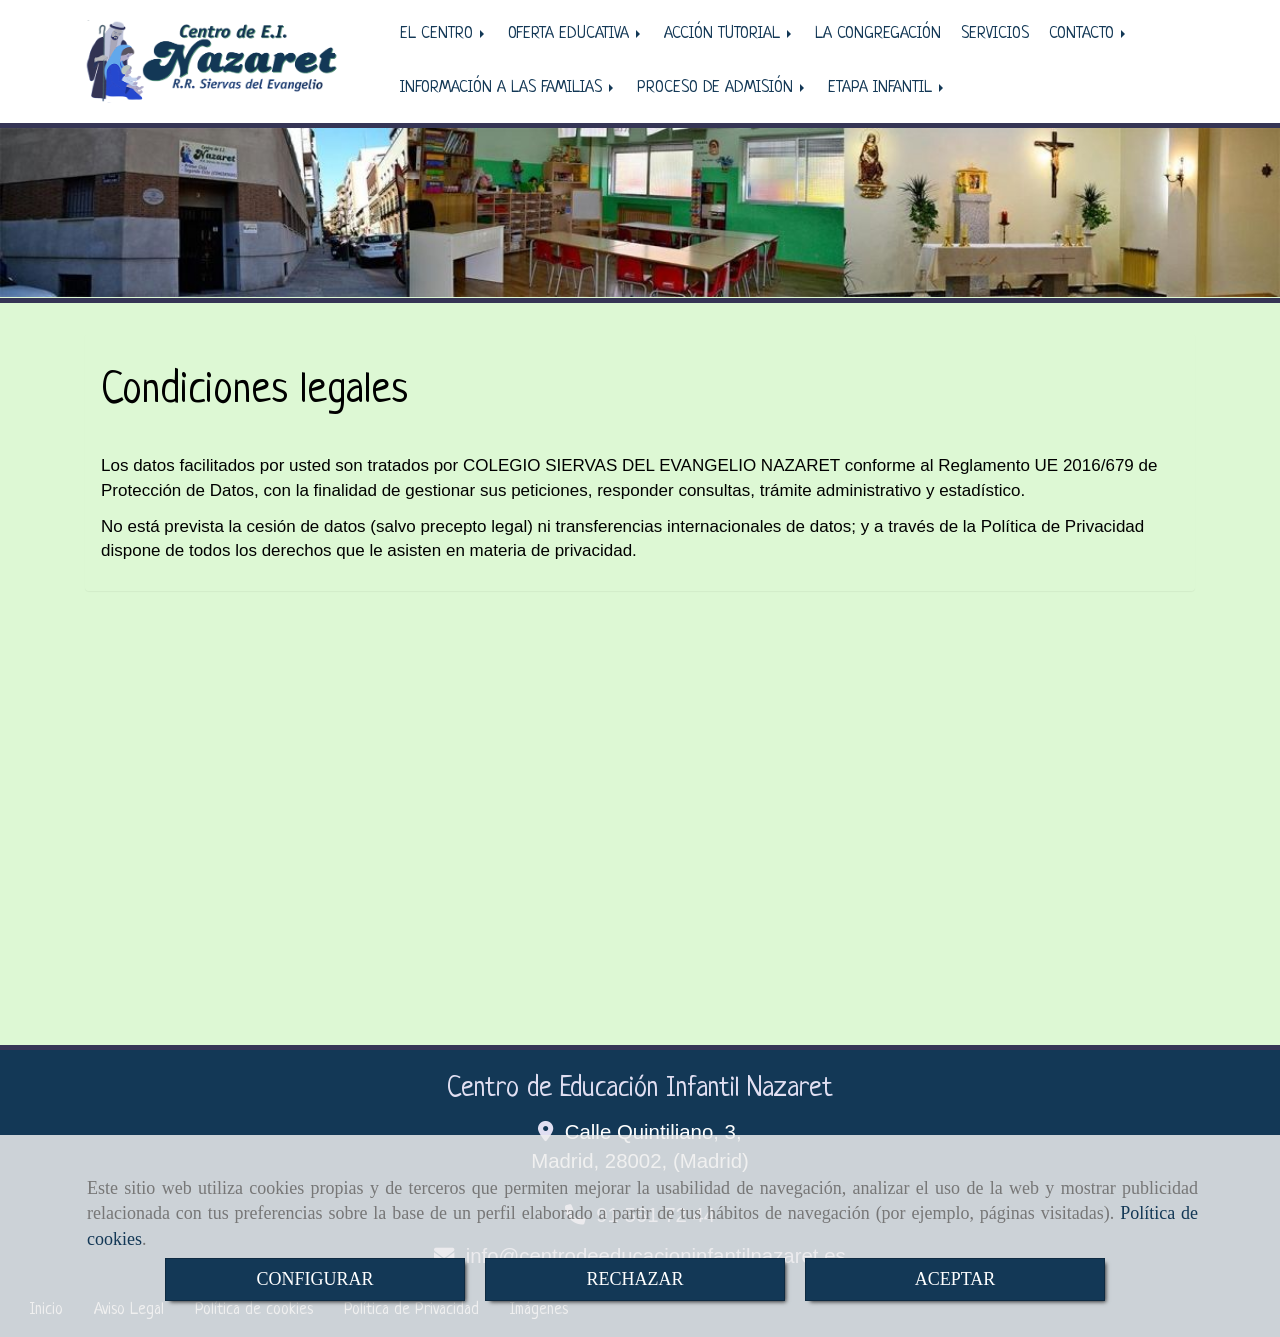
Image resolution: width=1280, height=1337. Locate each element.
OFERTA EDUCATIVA (576, 34)
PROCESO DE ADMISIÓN (722, 88)
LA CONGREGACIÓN (878, 34)
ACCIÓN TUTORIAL (729, 34)
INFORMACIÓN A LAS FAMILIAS (508, 88)
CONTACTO (1089, 34)
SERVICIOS (995, 34)
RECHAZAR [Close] (634, 1279)
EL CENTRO (444, 34)
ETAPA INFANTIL (887, 88)
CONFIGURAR (314, 1279)
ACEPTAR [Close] (955, 1279)
